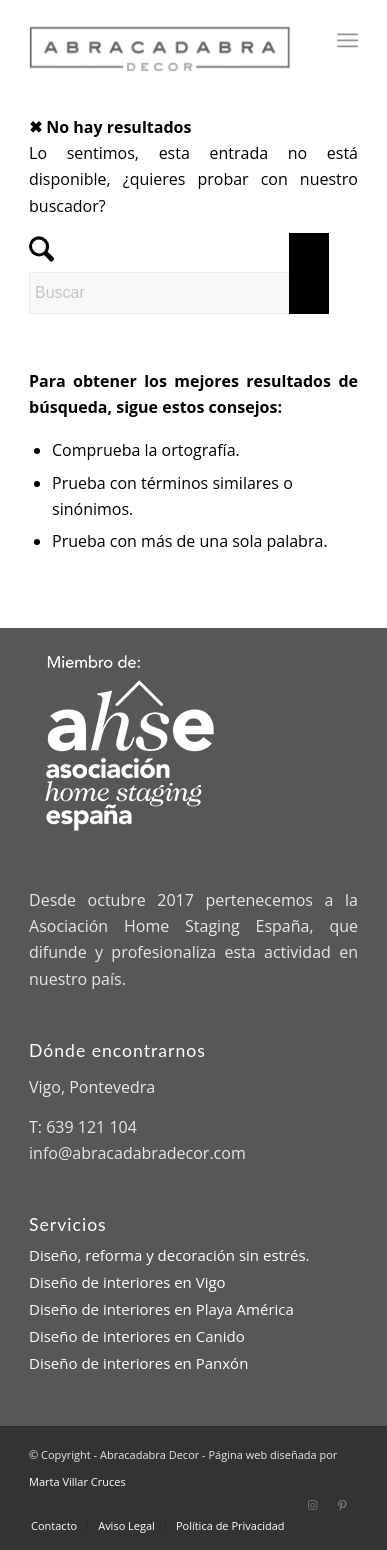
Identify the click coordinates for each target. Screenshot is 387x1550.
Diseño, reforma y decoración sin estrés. (169, 1255)
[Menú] (347, 40)
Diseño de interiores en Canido (137, 1336)
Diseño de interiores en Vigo (127, 1282)
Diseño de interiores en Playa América (161, 1309)
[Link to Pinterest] (343, 1505)
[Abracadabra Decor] (160, 40)
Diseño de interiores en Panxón (138, 1363)
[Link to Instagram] (313, 1505)
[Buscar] (179, 293)
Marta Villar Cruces (77, 1481)
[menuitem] (347, 40)
